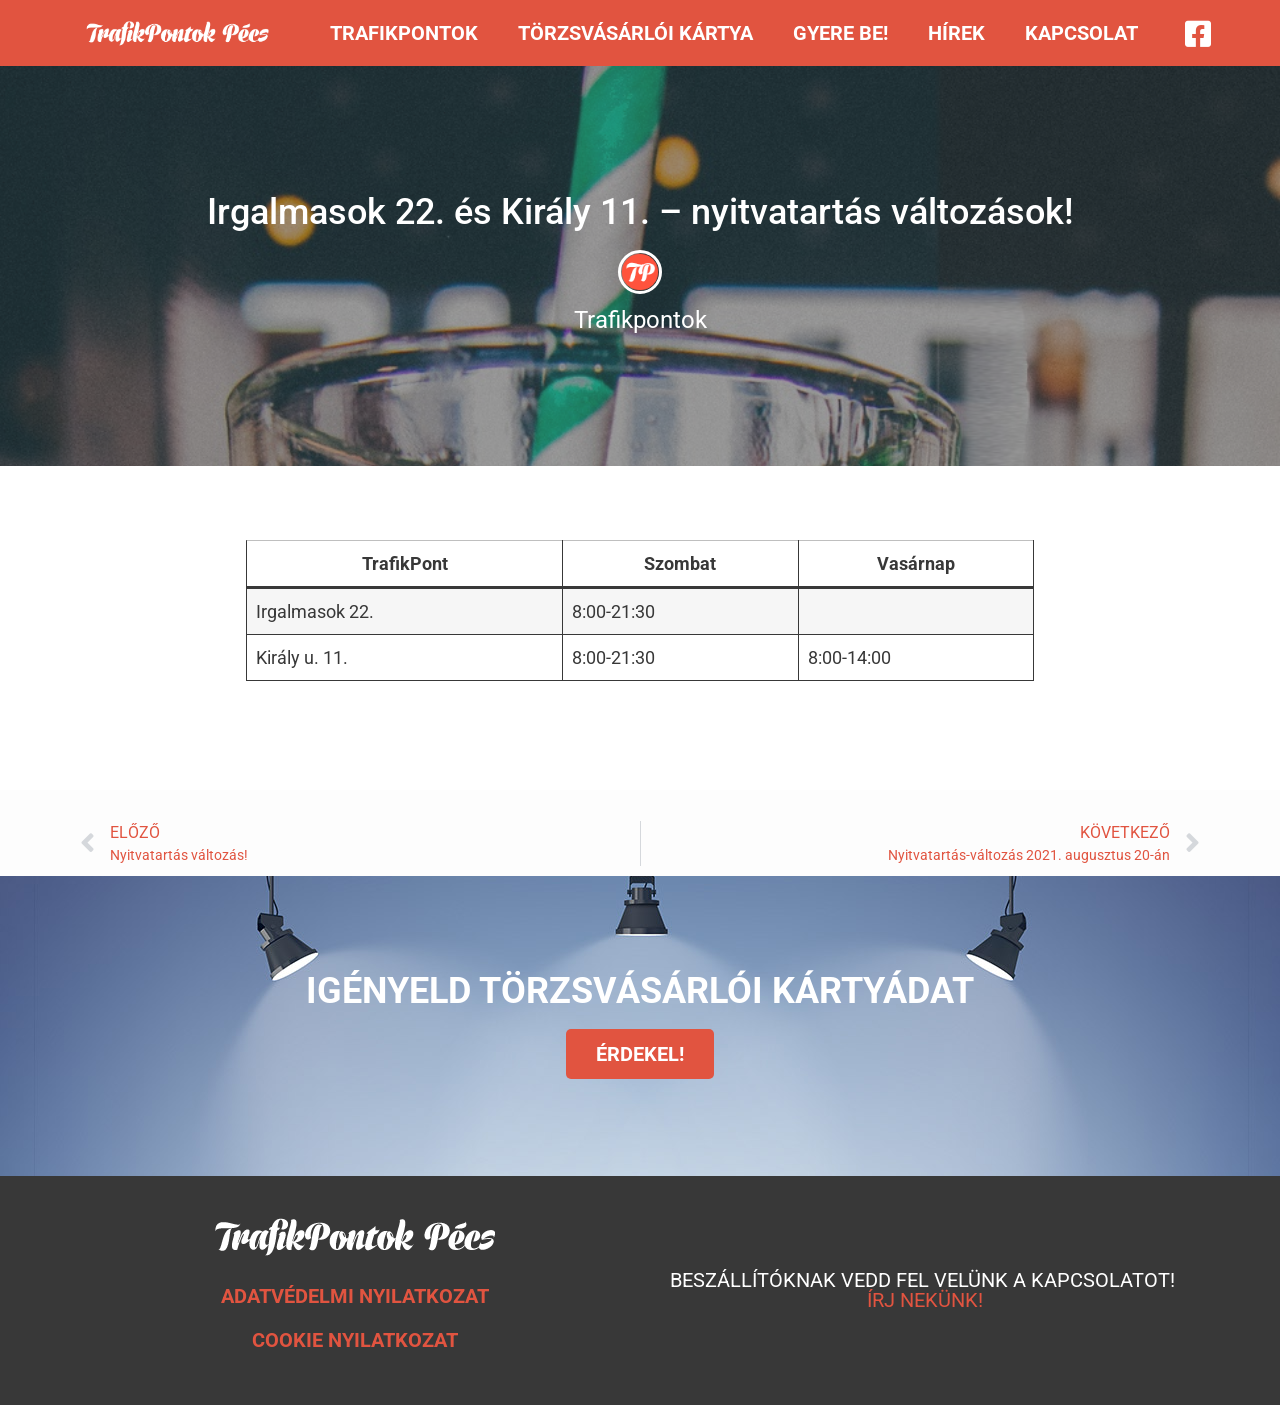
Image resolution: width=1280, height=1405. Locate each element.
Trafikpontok (404, 33)
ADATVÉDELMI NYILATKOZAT (355, 1296)
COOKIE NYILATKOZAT (355, 1340)
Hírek (956, 33)
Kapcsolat (1081, 33)
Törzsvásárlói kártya (635, 33)
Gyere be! (840, 33)
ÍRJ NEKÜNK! (925, 1300)
